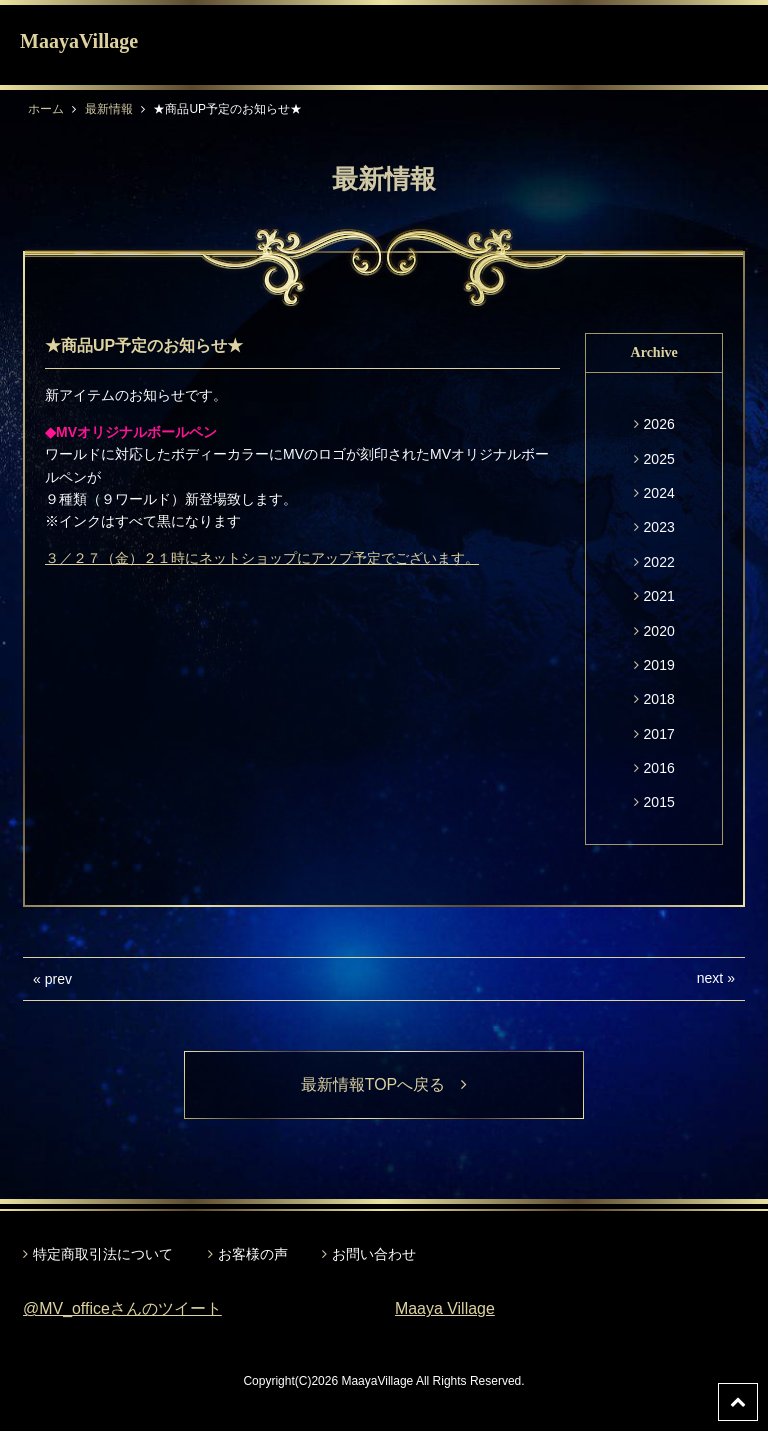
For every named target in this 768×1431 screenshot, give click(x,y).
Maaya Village (445, 1308)
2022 (659, 562)
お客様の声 (253, 1254)
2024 (659, 493)
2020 (659, 631)
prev (58, 979)
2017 (659, 734)
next (710, 978)
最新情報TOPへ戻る (384, 1084)
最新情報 (109, 109)
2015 (659, 802)
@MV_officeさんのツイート (122, 1308)
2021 (659, 596)
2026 (659, 424)
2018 (659, 699)
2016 (659, 768)
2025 (659, 459)
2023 (659, 527)
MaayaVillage (79, 41)
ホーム (46, 109)
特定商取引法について (103, 1254)
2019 (659, 665)
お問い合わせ (374, 1254)
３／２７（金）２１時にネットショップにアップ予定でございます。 (262, 558)
